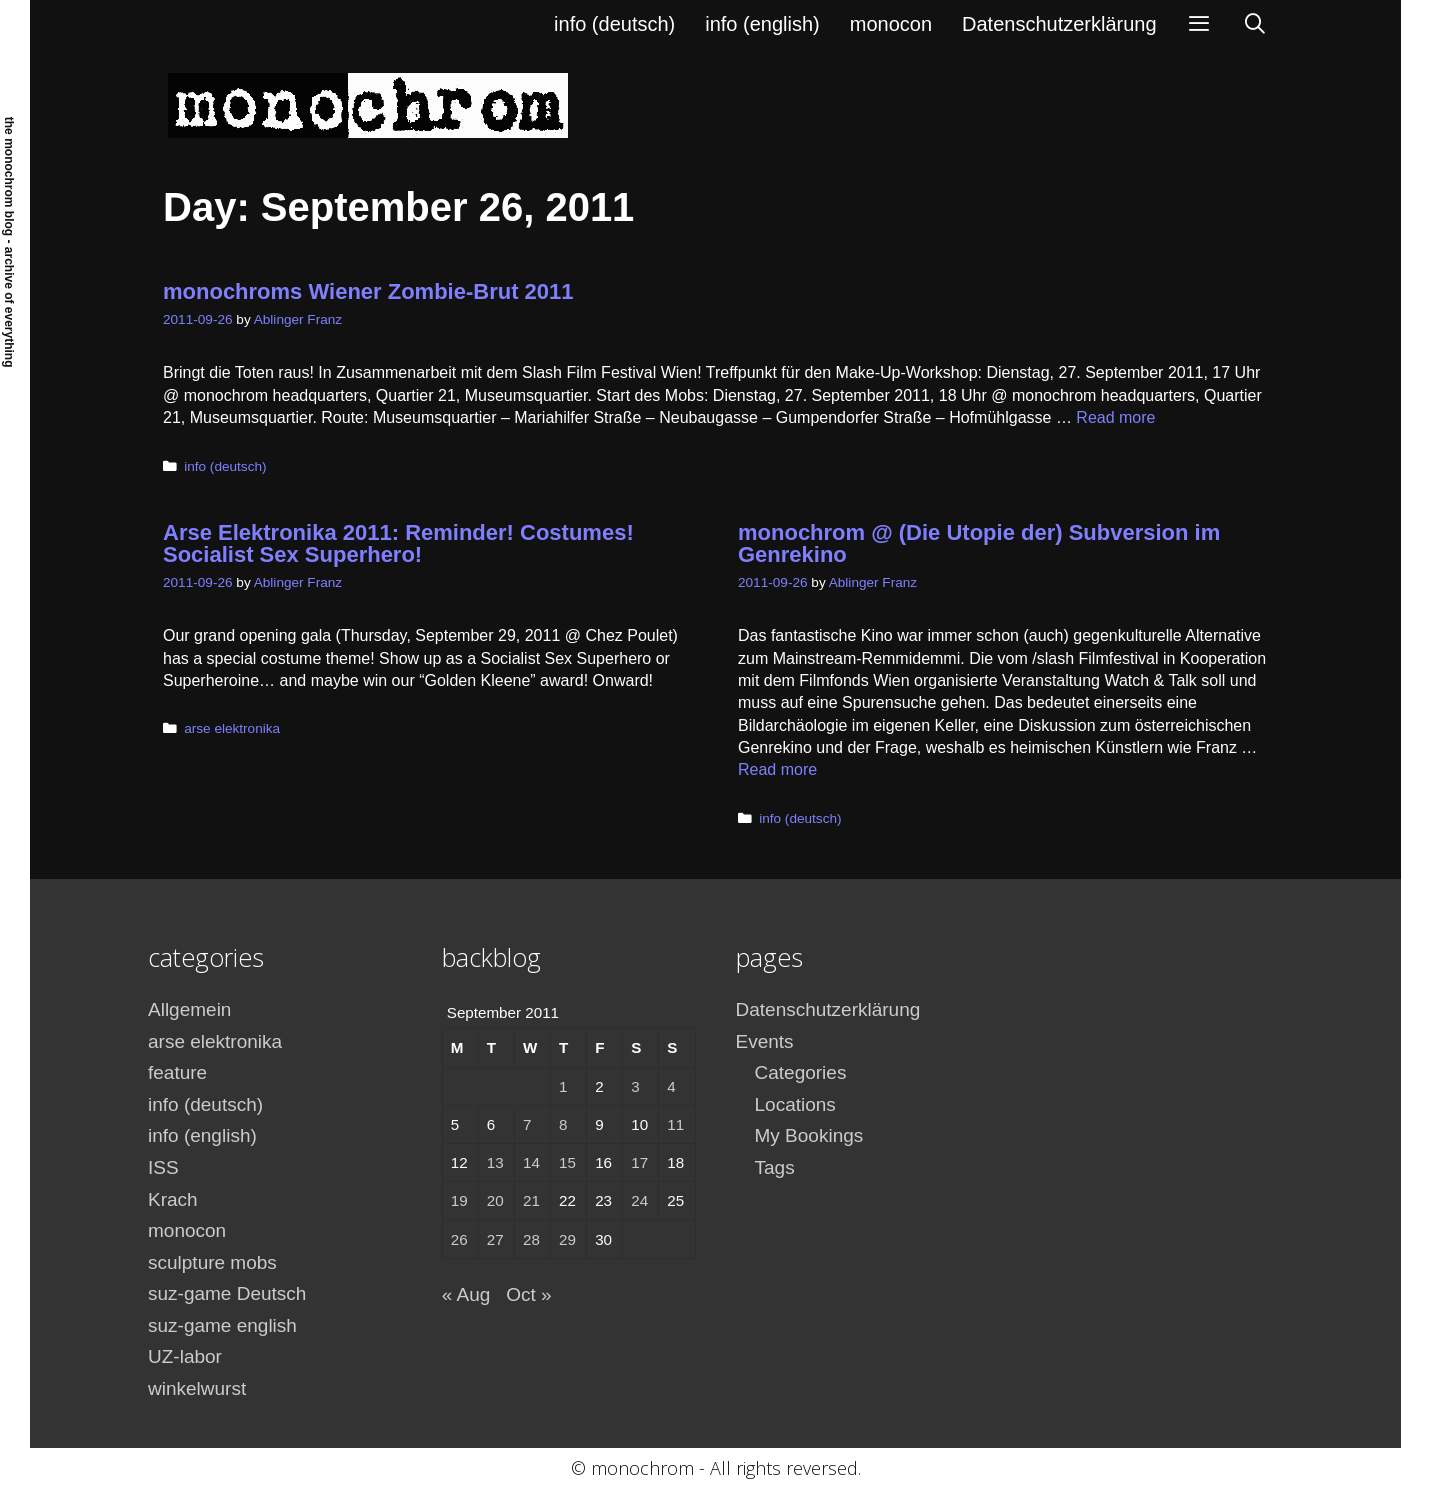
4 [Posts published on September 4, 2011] (671, 1086)
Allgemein (189, 1009)
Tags (775, 1167)
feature (177, 1072)
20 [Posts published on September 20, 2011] (495, 1200)
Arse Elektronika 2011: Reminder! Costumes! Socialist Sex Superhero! (398, 543)
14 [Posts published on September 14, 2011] (531, 1162)
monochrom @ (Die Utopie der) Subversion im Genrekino (979, 543)
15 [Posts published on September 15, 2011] (567, 1162)
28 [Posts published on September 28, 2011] (531, 1239)
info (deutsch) (614, 24)
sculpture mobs (212, 1262)
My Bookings (809, 1135)
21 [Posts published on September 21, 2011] (531, 1200)
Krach (173, 1199)
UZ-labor (185, 1356)
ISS (163, 1167)
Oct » (528, 1294)
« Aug (466, 1294)
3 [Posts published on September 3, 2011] (635, 1086)
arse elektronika (232, 728)
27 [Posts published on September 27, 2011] (495, 1239)
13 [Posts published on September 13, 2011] (495, 1162)
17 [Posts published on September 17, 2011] (639, 1162)
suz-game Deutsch (227, 1293)
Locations (795, 1104)
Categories (801, 1072)
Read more (1115, 417)
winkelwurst (197, 1388)
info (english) (762, 24)
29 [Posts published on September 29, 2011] (567, 1239)
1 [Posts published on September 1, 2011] (563, 1086)
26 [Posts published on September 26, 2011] (459, 1239)
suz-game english (222, 1325)
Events (765, 1041)
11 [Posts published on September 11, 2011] (675, 1124)
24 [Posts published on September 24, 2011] (639, 1200)
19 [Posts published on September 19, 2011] (459, 1200)
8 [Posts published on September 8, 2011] (563, 1124)
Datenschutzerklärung (1059, 24)
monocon (891, 24)
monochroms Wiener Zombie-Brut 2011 (368, 291)
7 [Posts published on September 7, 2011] (527, 1124)
